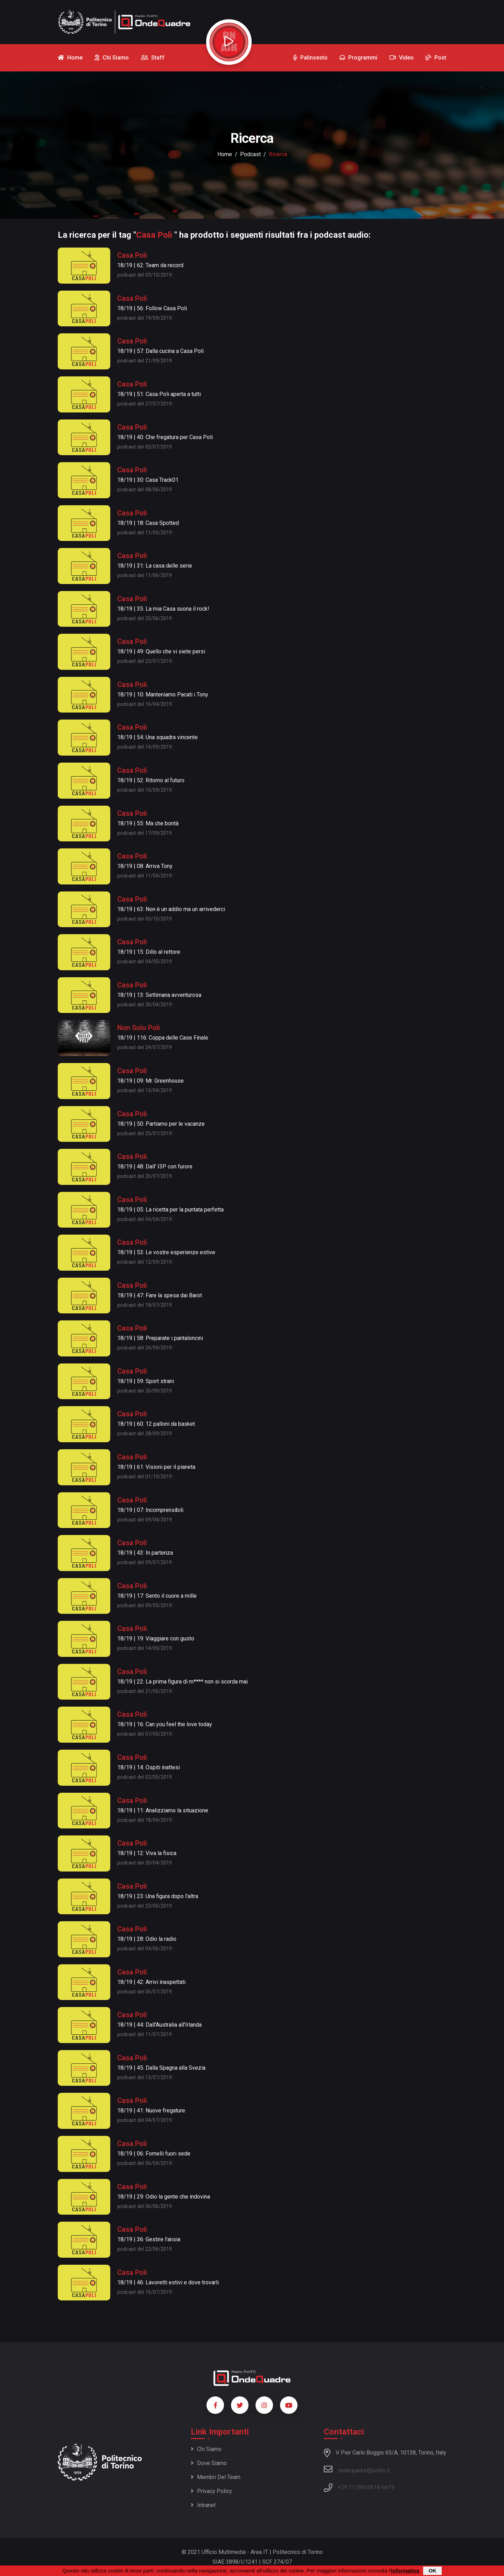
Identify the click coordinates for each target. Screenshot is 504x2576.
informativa (405, 2571)
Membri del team (215, 2477)
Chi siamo (206, 2449)
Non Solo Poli (138, 1027)
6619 (388, 2487)
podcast (250, 154)
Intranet (203, 2505)
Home (224, 154)
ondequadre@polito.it (357, 2469)
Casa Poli (132, 255)
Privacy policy (211, 2491)
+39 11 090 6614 (359, 2487)
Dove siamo (209, 2463)
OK (432, 2571)
